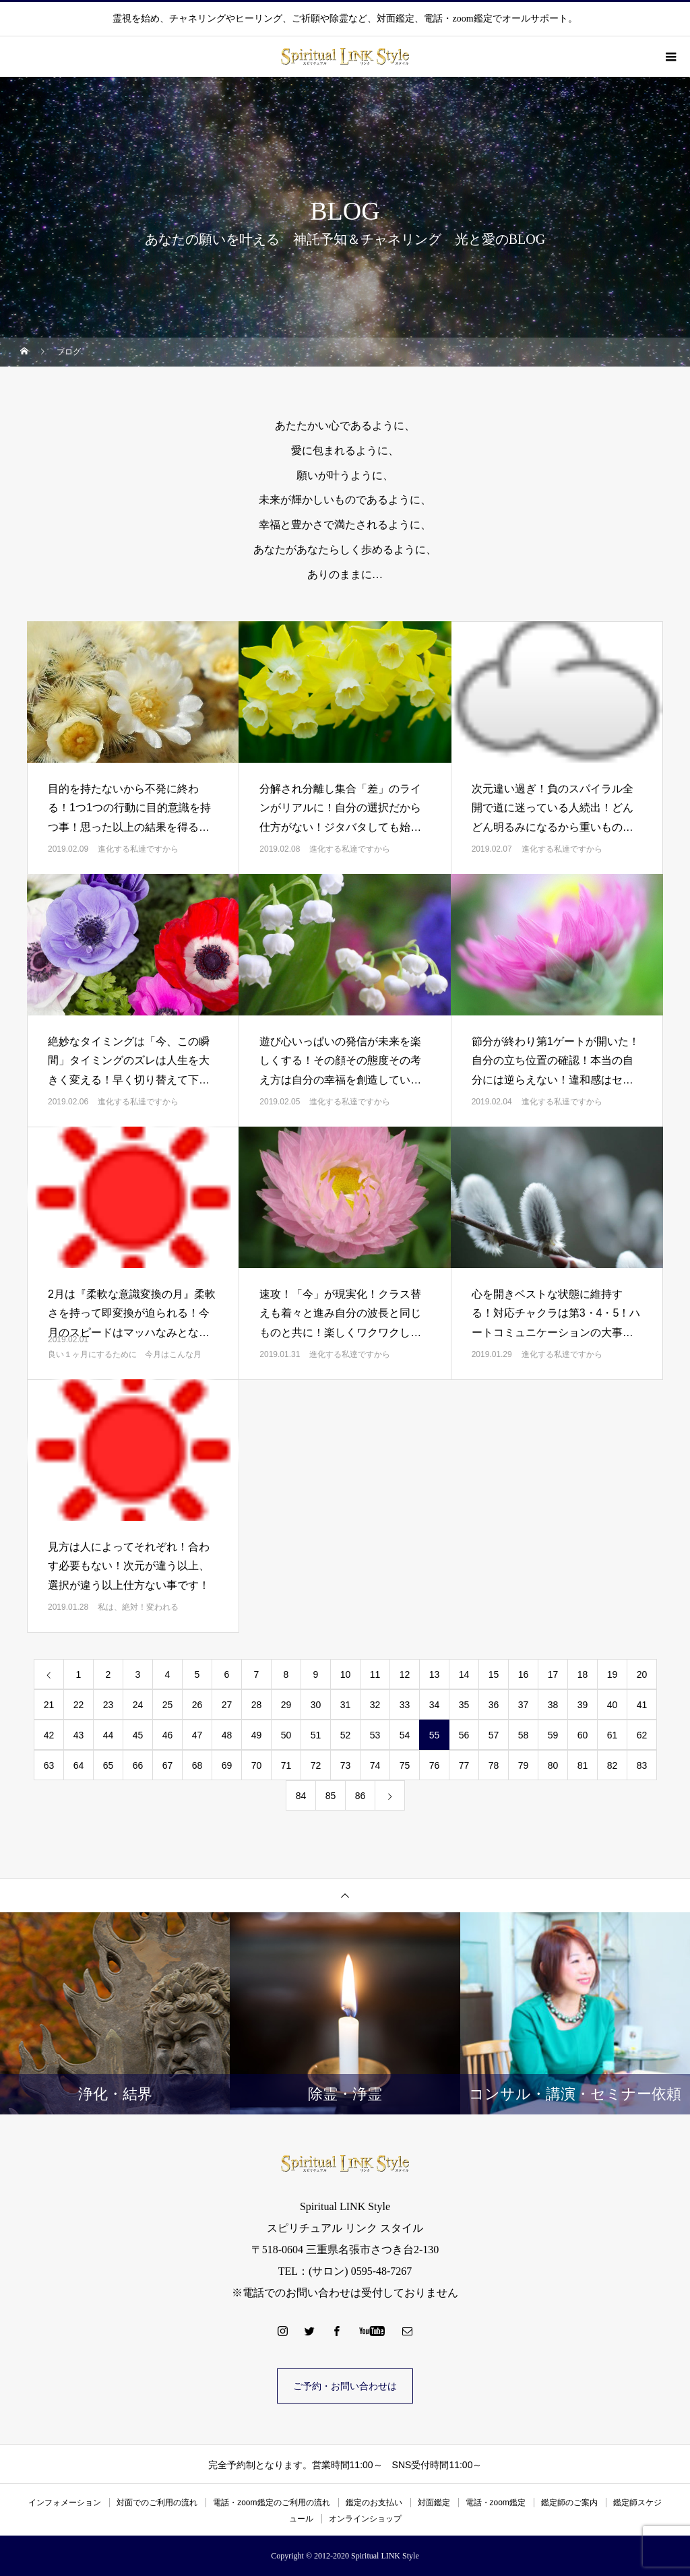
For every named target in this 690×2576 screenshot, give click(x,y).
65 (108, 1765)
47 (197, 1735)
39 (582, 1704)
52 (345, 1735)
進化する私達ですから (138, 849)
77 (464, 1765)
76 (434, 1765)
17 (553, 1674)
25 (167, 1704)
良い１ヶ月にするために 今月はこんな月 (124, 1354)
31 (345, 1704)
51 (316, 1735)
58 (523, 1735)
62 (642, 1735)
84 (301, 1795)
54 (405, 1735)
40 (612, 1704)
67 (167, 1765)
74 (375, 1765)
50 (286, 1735)
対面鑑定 (434, 2502)
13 (434, 1674)
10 (345, 1674)
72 (316, 1765)
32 (375, 1704)
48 (227, 1735)
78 (494, 1765)
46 (167, 1735)
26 (197, 1704)
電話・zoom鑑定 (496, 2502)
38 (553, 1704)
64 (78, 1765)
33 (405, 1704)
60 (582, 1735)
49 (256, 1735)
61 (612, 1735)
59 (553, 1735)
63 (49, 1765)
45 (138, 1735)
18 (582, 1674)
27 (227, 1704)
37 (523, 1704)
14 (464, 1674)
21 (49, 1704)
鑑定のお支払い (374, 2502)
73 (345, 1765)
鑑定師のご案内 (569, 2502)
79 (523, 1765)
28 (256, 1704)
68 (197, 1765)
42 (49, 1735)
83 (642, 1765)
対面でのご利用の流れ (157, 2502)
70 (256, 1765)
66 (138, 1765)
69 (227, 1765)
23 (108, 1704)
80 (553, 1765)
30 (316, 1704)
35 (464, 1704)
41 (642, 1704)
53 (375, 1735)
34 (434, 1704)
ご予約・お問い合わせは (345, 2386)
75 (405, 1765)
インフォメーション (64, 2502)
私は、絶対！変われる (138, 1607)
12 (405, 1674)
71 (286, 1765)
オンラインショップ (365, 2518)
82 (612, 1765)
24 (138, 1704)
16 (523, 1674)
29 (286, 1704)
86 (360, 1795)
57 (494, 1735)
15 (494, 1674)
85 (330, 1795)
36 (494, 1704)
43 (78, 1735)
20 (642, 1674)
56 (464, 1735)
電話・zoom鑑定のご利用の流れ (271, 2502)
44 (108, 1735)
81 (582, 1765)
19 (612, 1674)
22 (78, 1704)
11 (375, 1674)
